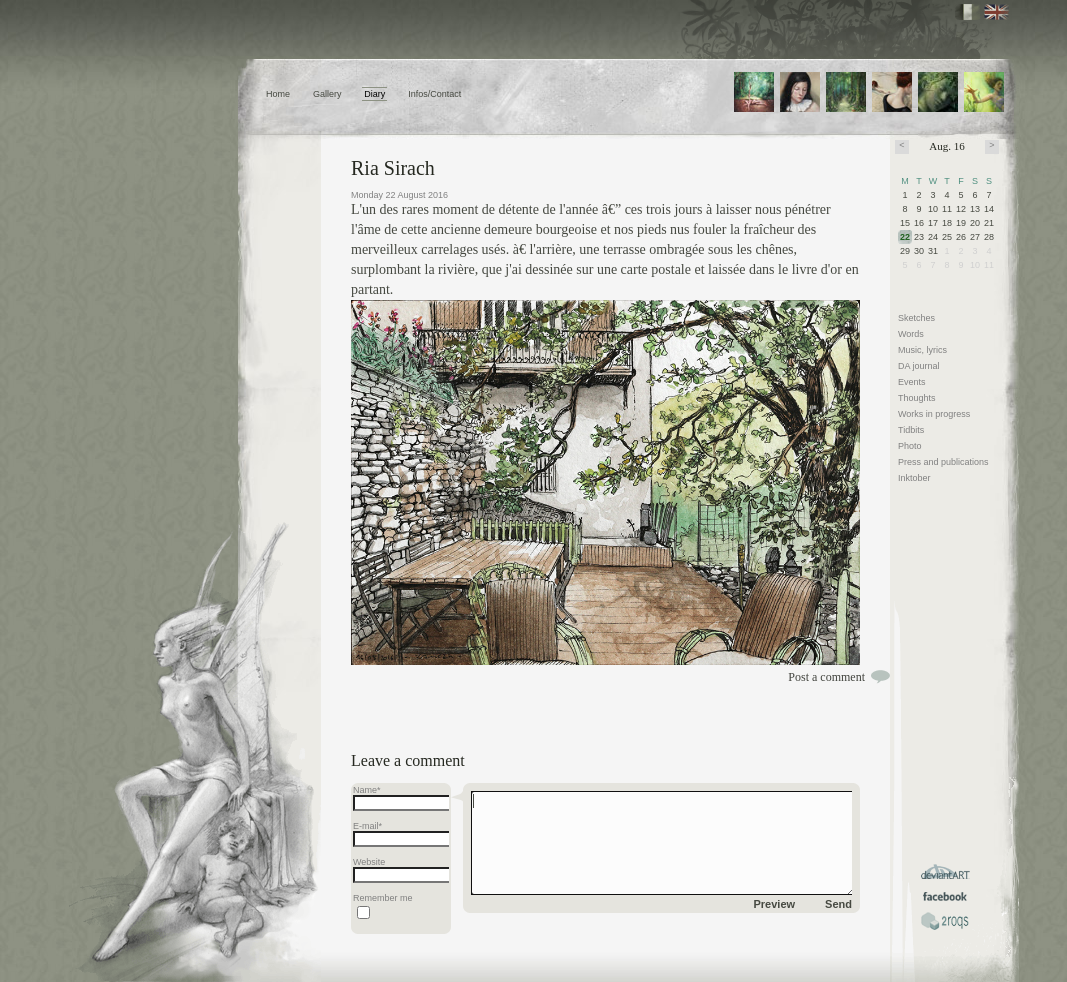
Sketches (916, 318)
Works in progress (934, 414)
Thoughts (917, 398)
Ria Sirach (393, 168)
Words (911, 334)
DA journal (919, 366)
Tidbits (911, 430)
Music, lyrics (922, 350)
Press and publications (943, 462)
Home (278, 94)
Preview (775, 904)
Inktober (914, 478)
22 (905, 237)
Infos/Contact (434, 94)
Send (838, 904)
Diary (374, 94)
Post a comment (826, 677)
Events (912, 382)
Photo (910, 446)
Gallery (327, 94)
